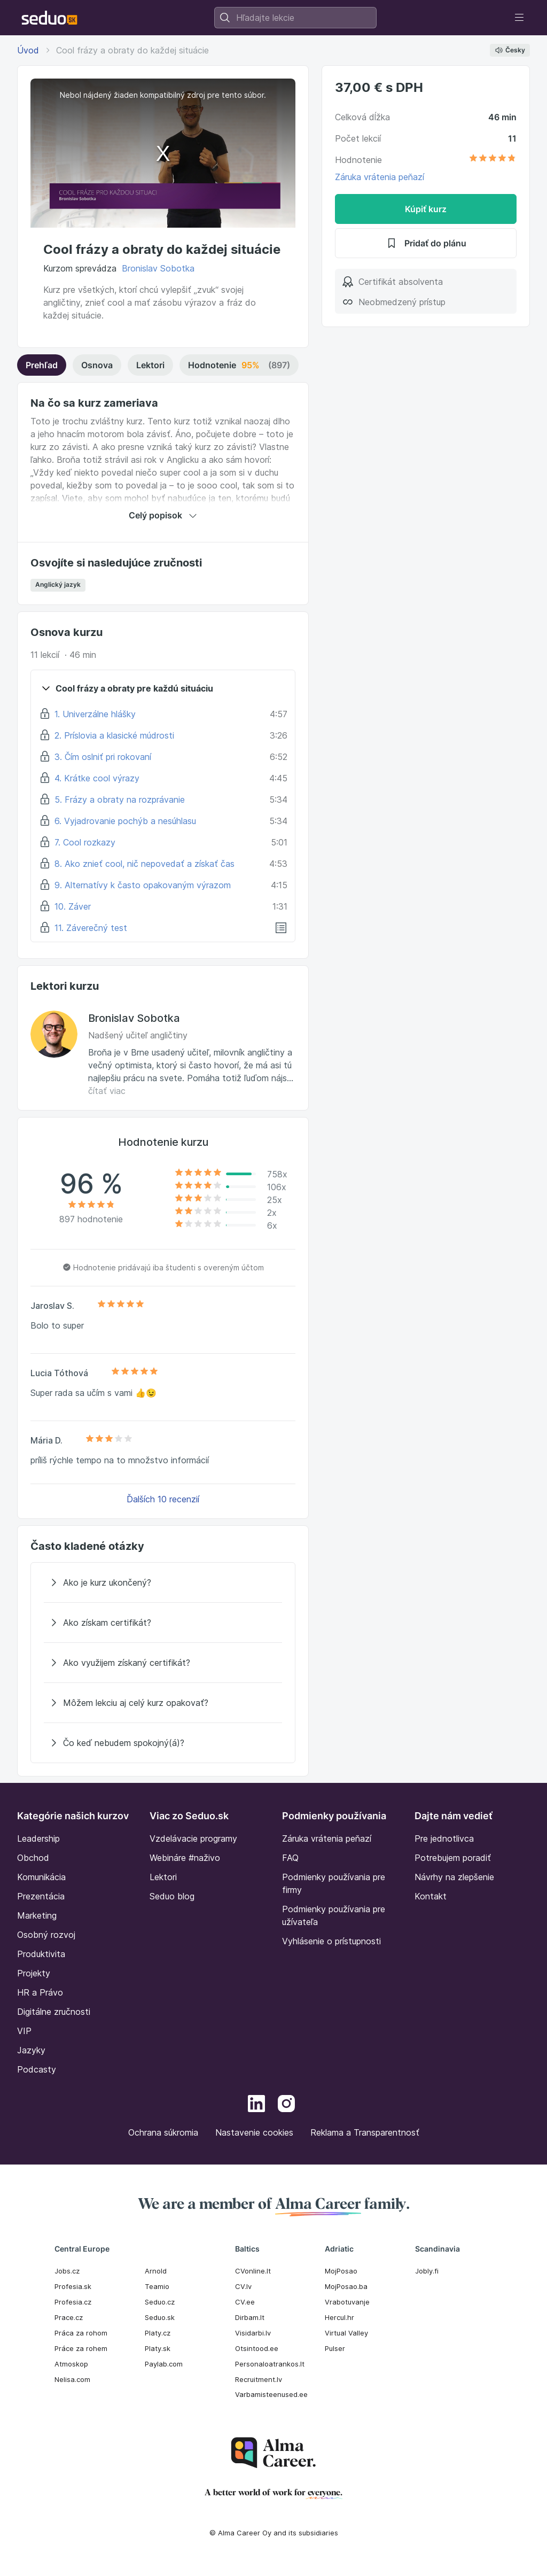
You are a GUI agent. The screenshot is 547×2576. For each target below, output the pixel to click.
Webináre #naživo (185, 1857)
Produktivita (41, 1954)
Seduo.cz (160, 2302)
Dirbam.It (249, 2317)
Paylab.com (164, 2364)
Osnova (97, 365)
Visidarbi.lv (253, 2333)
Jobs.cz (67, 2271)
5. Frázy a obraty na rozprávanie (119, 799)
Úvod (28, 50)
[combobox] (295, 17)
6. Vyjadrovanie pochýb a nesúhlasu (125, 821)
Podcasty (36, 2069)
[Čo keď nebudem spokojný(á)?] (163, 1743)
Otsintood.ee (256, 2348)
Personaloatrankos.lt (269, 2364)
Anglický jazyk (58, 584)
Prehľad (42, 365)
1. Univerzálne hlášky (95, 714)
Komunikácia (41, 1877)
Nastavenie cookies (254, 2132)
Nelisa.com (72, 2379)
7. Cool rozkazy (84, 842)
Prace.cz (68, 2317)
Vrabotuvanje (347, 2302)
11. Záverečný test (90, 927)
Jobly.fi (427, 2271)
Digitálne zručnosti (53, 2011)
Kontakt (431, 1896)
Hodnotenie (239, 365)
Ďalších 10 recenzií (163, 1499)
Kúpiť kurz (426, 209)
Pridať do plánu (425, 243)
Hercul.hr (339, 2317)
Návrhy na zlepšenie (454, 1877)
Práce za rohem (80, 2348)
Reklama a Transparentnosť (364, 2132)
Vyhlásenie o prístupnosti (331, 1941)
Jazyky (31, 2050)
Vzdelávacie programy (193, 1838)
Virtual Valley (346, 2333)
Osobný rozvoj (46, 1934)
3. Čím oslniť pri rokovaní (102, 756)
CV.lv (243, 2286)
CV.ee (245, 2302)
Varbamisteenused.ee (271, 2394)
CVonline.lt (253, 2271)
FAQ (290, 1857)
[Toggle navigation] (519, 17)
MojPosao (341, 2271)
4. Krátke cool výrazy (96, 778)
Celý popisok (163, 515)
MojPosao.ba (346, 2286)
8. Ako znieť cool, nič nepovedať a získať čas (144, 863)
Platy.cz (157, 2333)
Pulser (335, 2348)
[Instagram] (286, 2105)
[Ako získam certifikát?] (163, 1623)
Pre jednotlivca (444, 1838)
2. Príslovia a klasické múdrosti (114, 735)
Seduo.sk (160, 2317)
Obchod (33, 1857)
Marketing (37, 1915)
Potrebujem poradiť (453, 1857)
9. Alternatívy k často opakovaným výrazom (142, 885)
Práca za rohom (80, 2333)
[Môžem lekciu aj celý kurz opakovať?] (163, 1703)
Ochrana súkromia (163, 2132)
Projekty (33, 1973)
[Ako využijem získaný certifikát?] (163, 1663)
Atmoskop (71, 2364)
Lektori (150, 365)
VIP (24, 2031)
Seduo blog (172, 1896)
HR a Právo (40, 1992)
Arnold (156, 2271)
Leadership (38, 1838)
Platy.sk (157, 2348)
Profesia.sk (72, 2286)
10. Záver (72, 906)
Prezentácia (41, 1896)
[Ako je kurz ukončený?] (163, 1582)
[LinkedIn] (256, 2105)
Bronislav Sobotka (158, 268)
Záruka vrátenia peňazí (379, 177)
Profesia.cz (72, 2302)
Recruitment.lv (258, 2379)
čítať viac (107, 1090)
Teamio (157, 2286)
